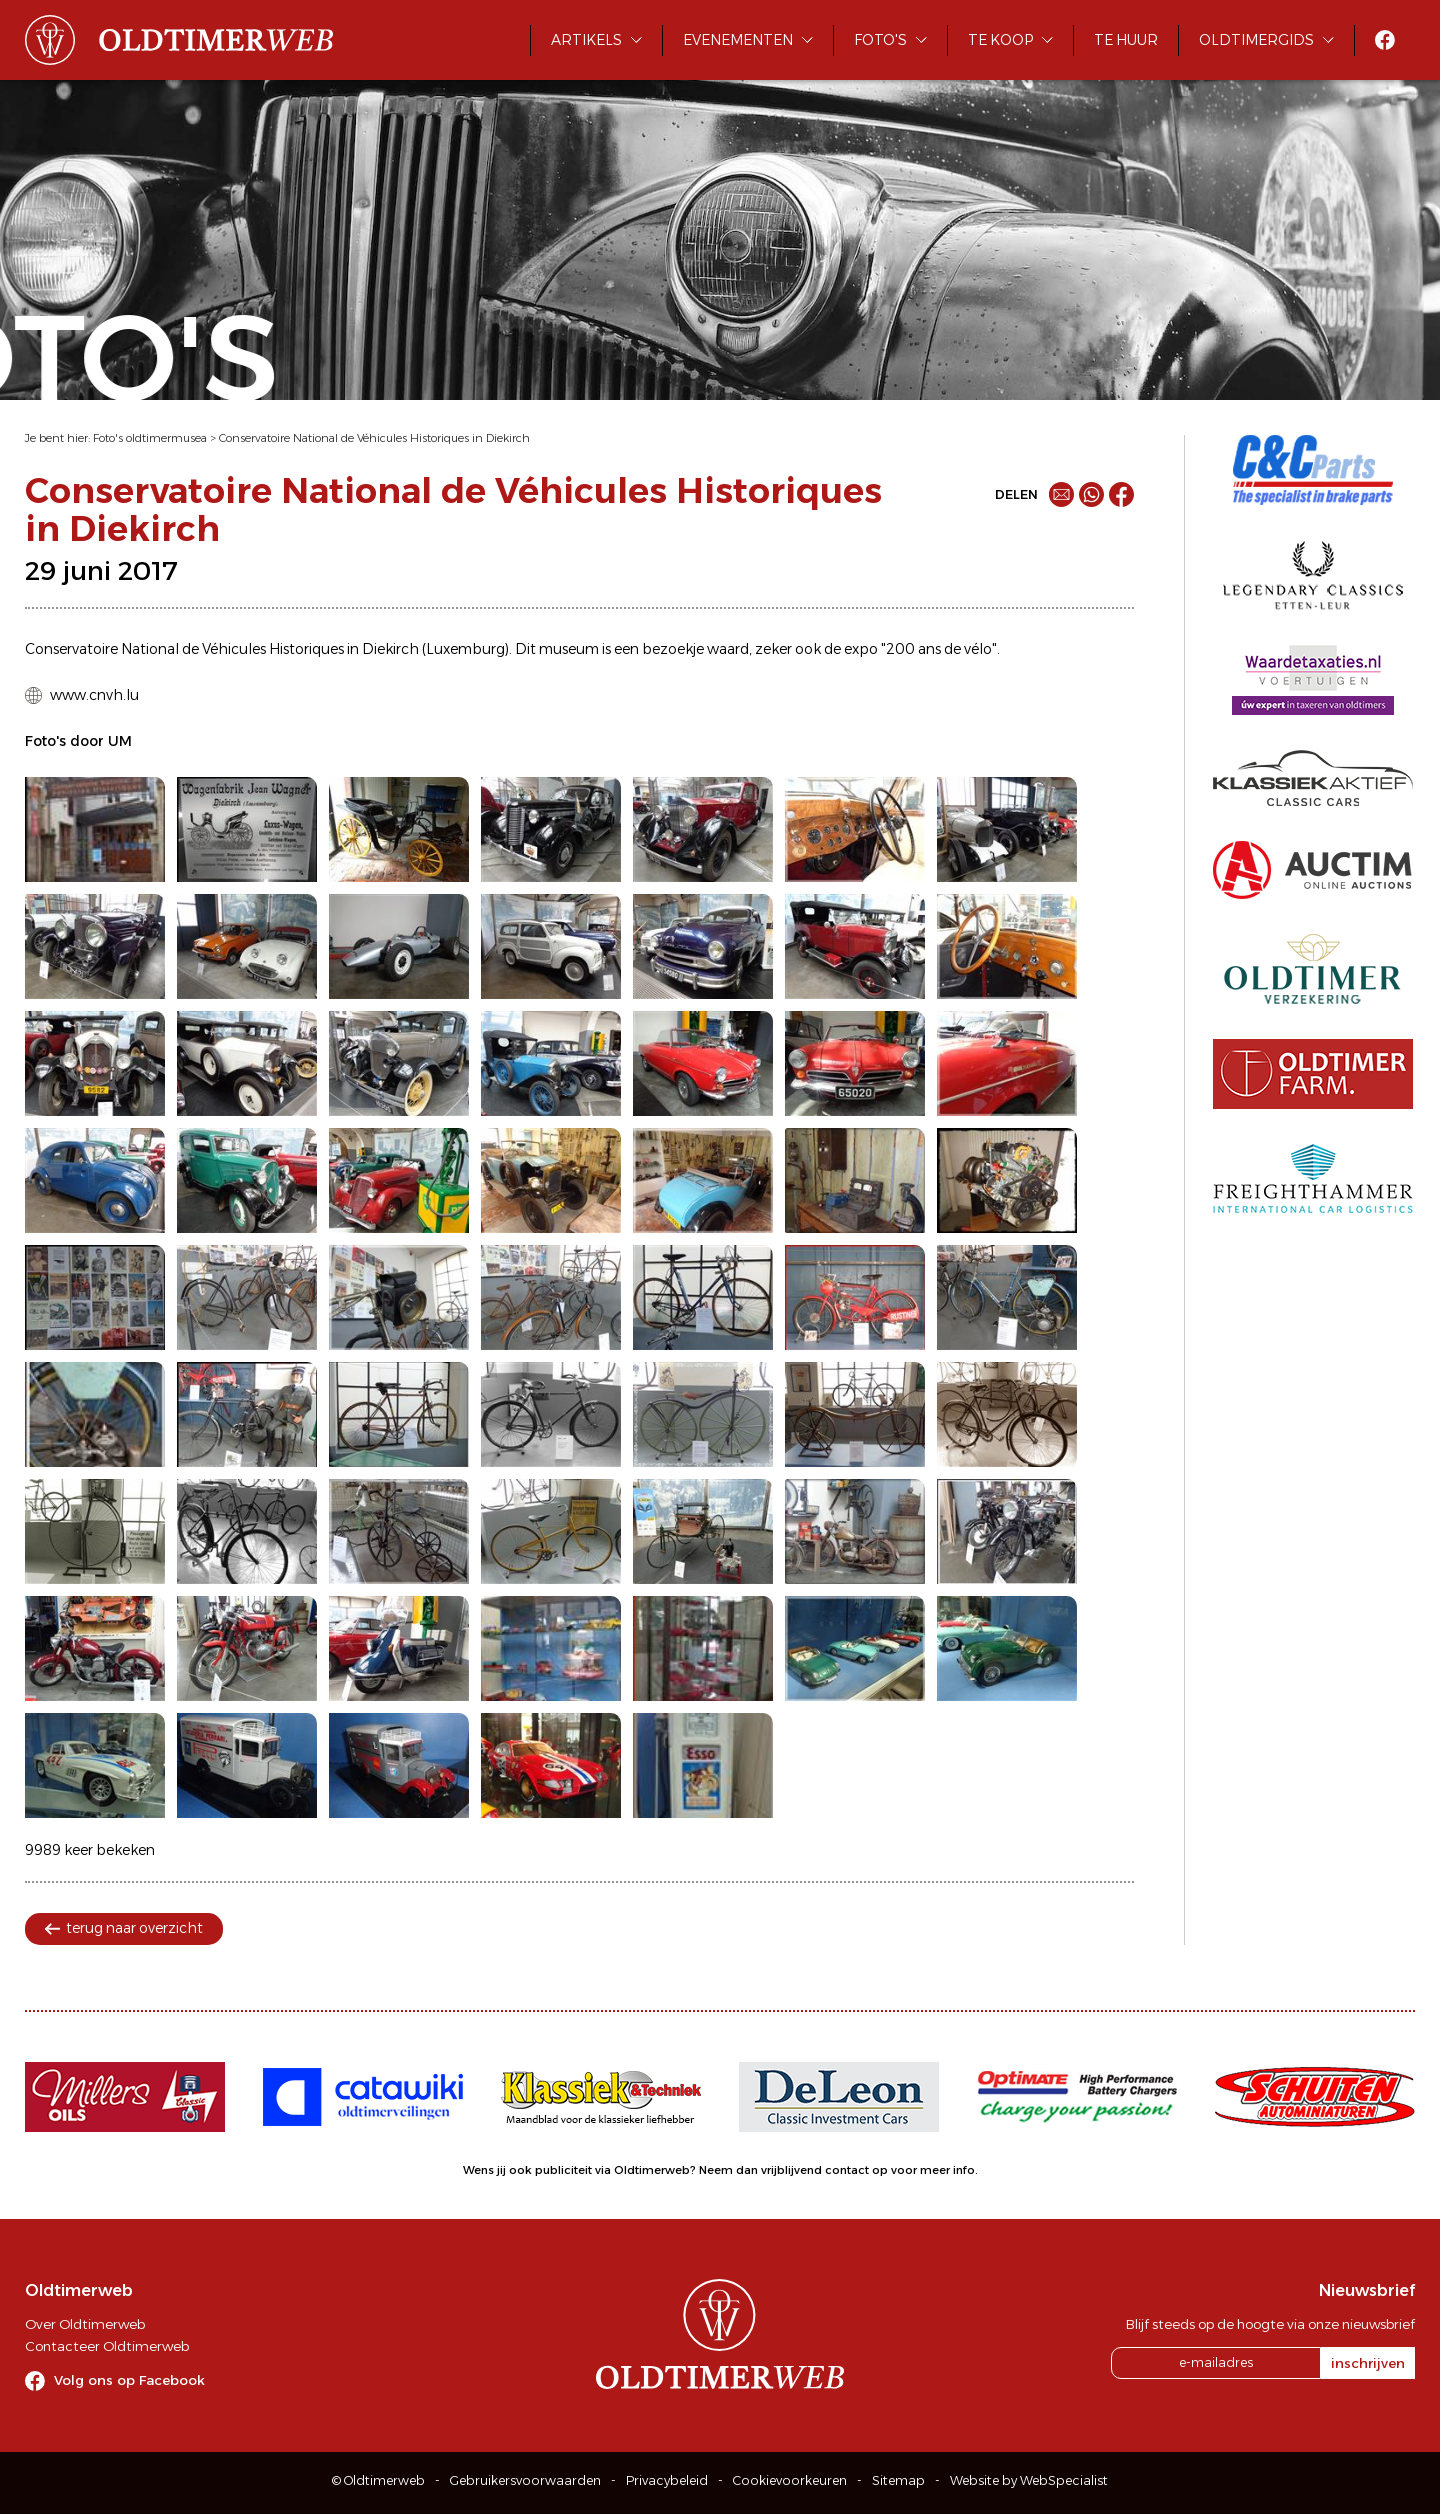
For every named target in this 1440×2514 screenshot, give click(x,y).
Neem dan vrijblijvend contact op (793, 2170)
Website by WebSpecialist (1029, 2480)
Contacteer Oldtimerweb (107, 2346)
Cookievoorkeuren (790, 2480)
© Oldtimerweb (378, 2480)
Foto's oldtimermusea (150, 438)
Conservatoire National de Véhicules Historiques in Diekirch (374, 438)
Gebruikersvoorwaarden (525, 2480)
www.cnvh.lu (94, 695)
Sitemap (898, 2480)
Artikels (586, 40)
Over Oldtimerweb (85, 2324)
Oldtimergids (1256, 40)
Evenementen (738, 40)
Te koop (1000, 40)
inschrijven (1368, 2363)
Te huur (1126, 40)
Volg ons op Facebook (129, 2380)
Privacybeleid (667, 2480)
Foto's (880, 40)
